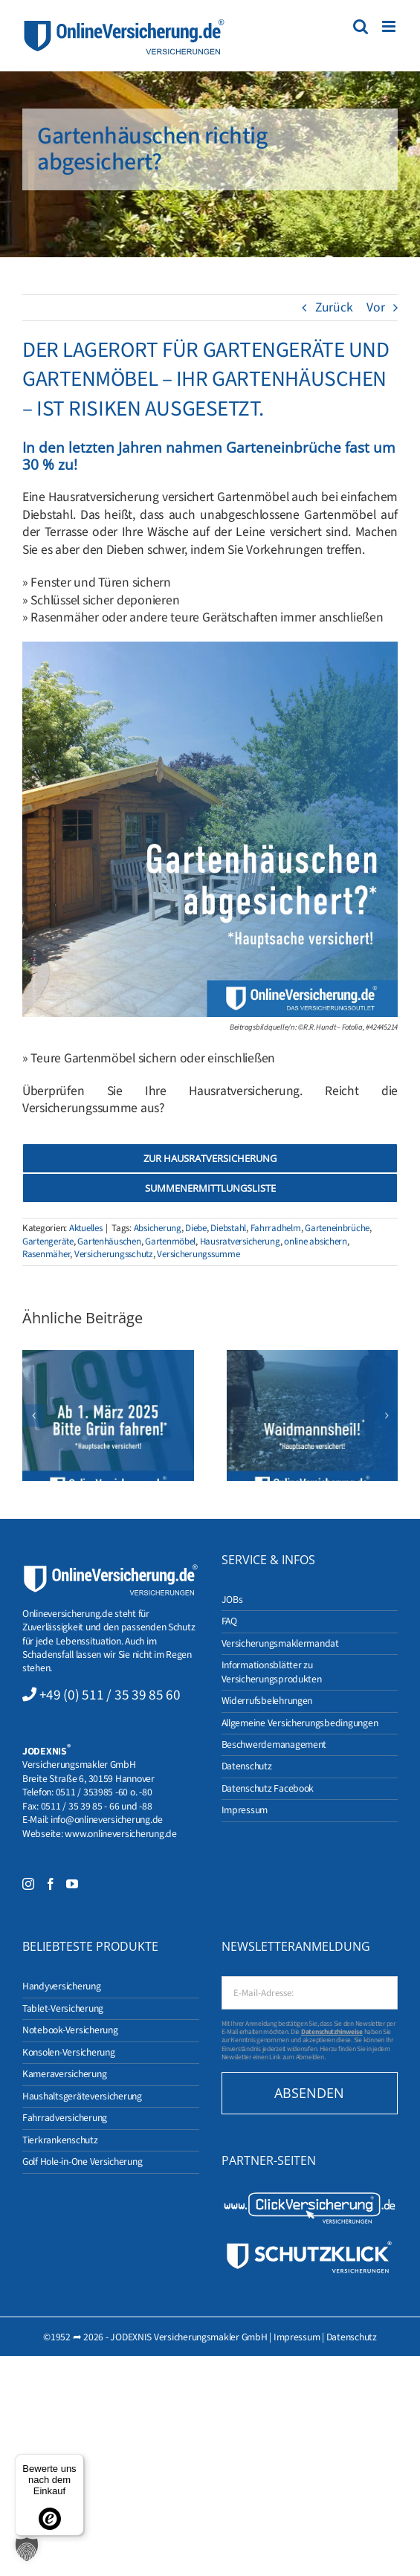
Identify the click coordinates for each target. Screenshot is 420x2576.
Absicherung (157, 1228)
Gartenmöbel (170, 1241)
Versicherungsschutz (113, 1254)
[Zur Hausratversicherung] (210, 1158)
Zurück (333, 307)
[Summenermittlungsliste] (210, 1188)
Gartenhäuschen (108, 1241)
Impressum (297, 2337)
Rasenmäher (46, 1254)
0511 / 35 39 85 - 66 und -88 (96, 1806)
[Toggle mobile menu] (390, 26)
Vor (375, 307)
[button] (33, 1415)
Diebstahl (228, 1228)
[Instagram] (28, 1884)
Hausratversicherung (240, 1241)
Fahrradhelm (276, 1228)
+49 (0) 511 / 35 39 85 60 (110, 1695)
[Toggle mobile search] (360, 26)
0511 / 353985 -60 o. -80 (104, 1792)
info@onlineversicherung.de (107, 1819)
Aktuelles (86, 1228)
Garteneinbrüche (337, 1228)
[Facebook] (50, 1884)
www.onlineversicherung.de (120, 1834)
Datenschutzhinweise (332, 2032)
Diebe (196, 1228)
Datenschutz (351, 2337)
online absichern (315, 1241)
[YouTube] (72, 1884)
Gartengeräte (48, 1241)
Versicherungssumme (198, 1254)
